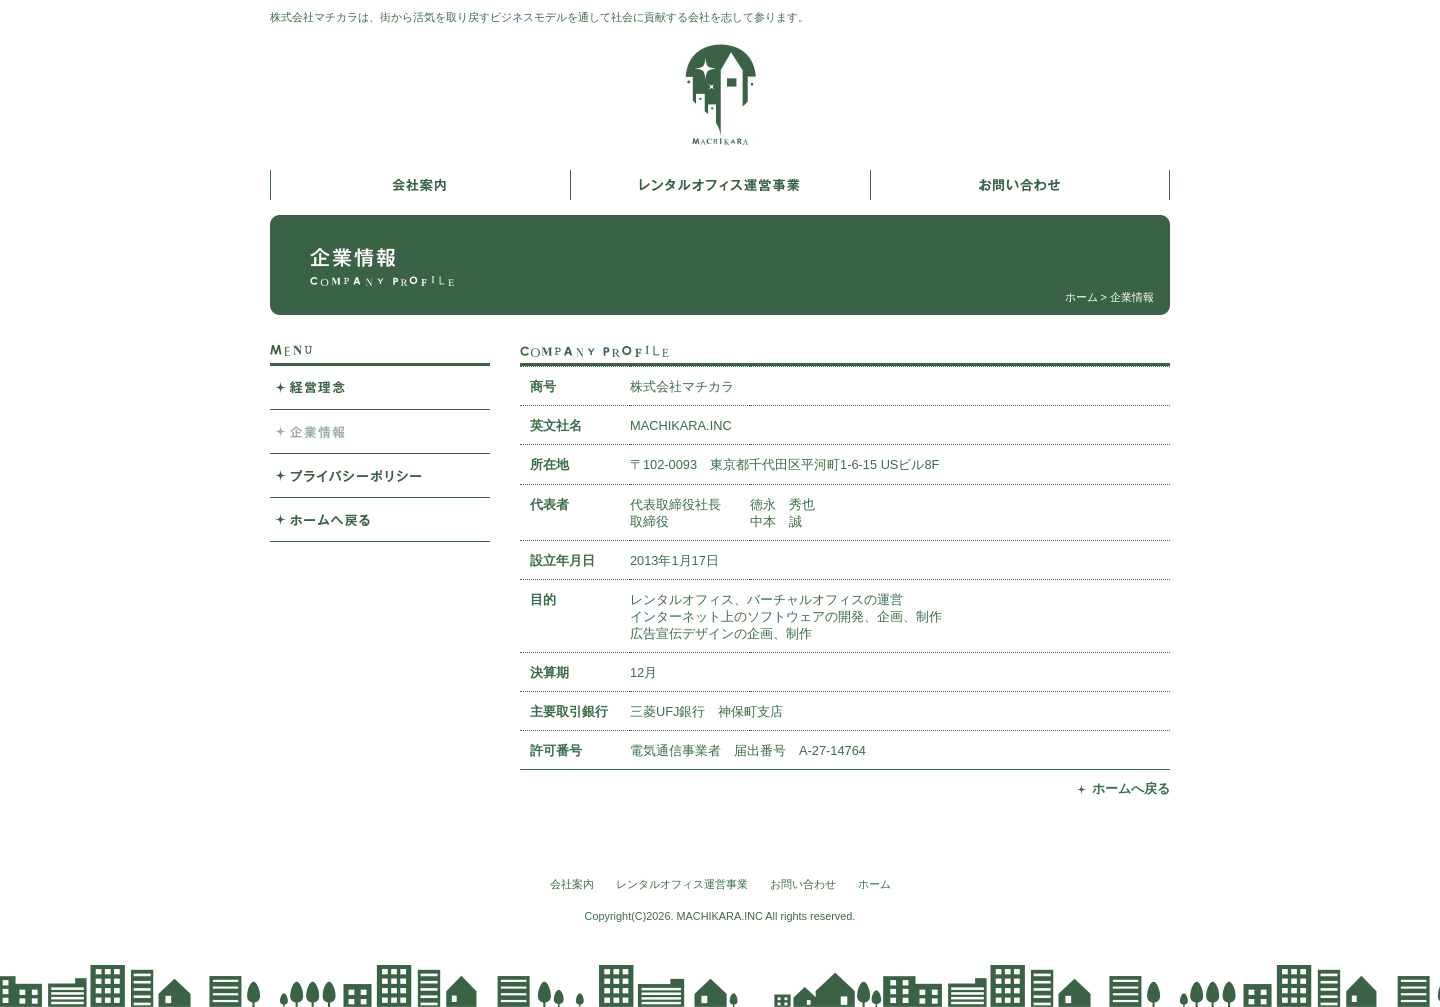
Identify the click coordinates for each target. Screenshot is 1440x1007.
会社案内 (572, 884)
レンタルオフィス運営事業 (682, 884)
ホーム (1081, 297)
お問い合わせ (803, 884)
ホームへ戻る (1131, 788)
